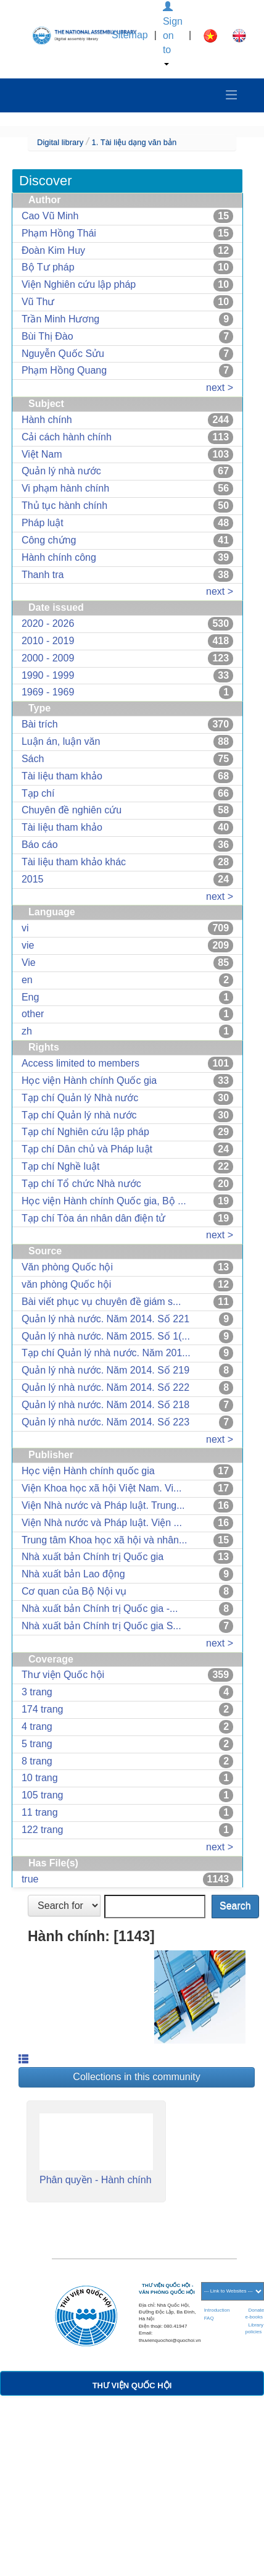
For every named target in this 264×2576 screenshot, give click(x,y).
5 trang (37, 1744)
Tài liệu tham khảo (62, 776)
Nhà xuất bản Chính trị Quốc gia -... (100, 1608)
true (30, 1879)
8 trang (37, 1761)
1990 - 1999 (48, 675)
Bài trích (40, 724)
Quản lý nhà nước (61, 471)
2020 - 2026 (48, 623)
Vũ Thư (38, 301)
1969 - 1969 (48, 692)
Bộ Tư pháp (48, 267)
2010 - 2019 (48, 641)
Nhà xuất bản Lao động (73, 1574)
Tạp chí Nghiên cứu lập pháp (85, 1131)
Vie (29, 962)
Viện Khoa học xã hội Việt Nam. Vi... (101, 1488)
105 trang (43, 1795)
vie (28, 945)
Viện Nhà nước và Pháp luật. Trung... (103, 1505)
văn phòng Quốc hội (66, 1284)
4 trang (37, 1726)
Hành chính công (59, 557)
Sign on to (173, 33)
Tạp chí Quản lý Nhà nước (80, 1098)
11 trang (40, 1812)
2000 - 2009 (48, 658)
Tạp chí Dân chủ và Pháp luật (87, 1149)
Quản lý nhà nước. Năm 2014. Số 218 (105, 1404)
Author (44, 200)
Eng (30, 997)
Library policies (254, 2328)
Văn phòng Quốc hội (67, 1267)
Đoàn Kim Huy (53, 250)
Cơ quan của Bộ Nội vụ (74, 1591)
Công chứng (49, 540)
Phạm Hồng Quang (64, 370)
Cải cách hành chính (67, 437)
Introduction (217, 2310)
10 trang (40, 1778)
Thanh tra (43, 574)
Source (45, 1251)
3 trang (37, 1692)
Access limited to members (80, 1063)
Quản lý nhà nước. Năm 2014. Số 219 (105, 1370)
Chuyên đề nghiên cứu (72, 810)
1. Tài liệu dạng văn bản (133, 142)
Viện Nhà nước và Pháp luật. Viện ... (102, 1522)
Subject (46, 403)
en (27, 980)
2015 (33, 879)
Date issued (56, 607)
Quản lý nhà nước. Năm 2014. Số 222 (105, 1387)
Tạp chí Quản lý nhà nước (79, 1115)
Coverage (50, 1659)
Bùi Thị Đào (47, 336)
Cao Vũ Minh (50, 216)
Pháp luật (43, 523)
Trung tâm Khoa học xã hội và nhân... (104, 1540)
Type (39, 708)
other (33, 1014)
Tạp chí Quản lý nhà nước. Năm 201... (106, 1353)
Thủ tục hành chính (64, 505)
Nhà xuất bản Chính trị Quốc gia (92, 1556)
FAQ (209, 2318)
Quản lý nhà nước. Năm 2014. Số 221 (105, 1319)
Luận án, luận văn (61, 741)
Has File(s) (53, 1863)
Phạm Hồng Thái (59, 233)
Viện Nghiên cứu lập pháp (79, 284)
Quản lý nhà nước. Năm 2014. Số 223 (105, 1422)
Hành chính (47, 419)
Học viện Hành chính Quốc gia (89, 1080)
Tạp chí (38, 793)
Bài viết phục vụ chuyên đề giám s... (101, 1301)
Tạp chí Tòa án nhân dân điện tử (93, 1218)
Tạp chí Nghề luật (61, 1166)
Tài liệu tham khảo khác (74, 862)
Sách (33, 758)
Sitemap (130, 35)
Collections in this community (136, 2076)
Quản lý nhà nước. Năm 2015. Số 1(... (106, 1336)
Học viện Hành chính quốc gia (88, 1471)
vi (25, 928)
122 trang (43, 1829)
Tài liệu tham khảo (62, 827)
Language (51, 912)
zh (27, 1031)
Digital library (60, 142)
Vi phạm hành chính (65, 488)
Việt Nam (42, 454)
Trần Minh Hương (60, 319)
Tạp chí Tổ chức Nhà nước (81, 1183)
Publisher (50, 1455)
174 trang (43, 1709)
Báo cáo (40, 844)
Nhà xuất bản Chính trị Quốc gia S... (101, 1626)
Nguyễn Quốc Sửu (63, 353)
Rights (43, 1047)
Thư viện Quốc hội (63, 1674)
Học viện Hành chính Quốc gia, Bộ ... (104, 1201)
